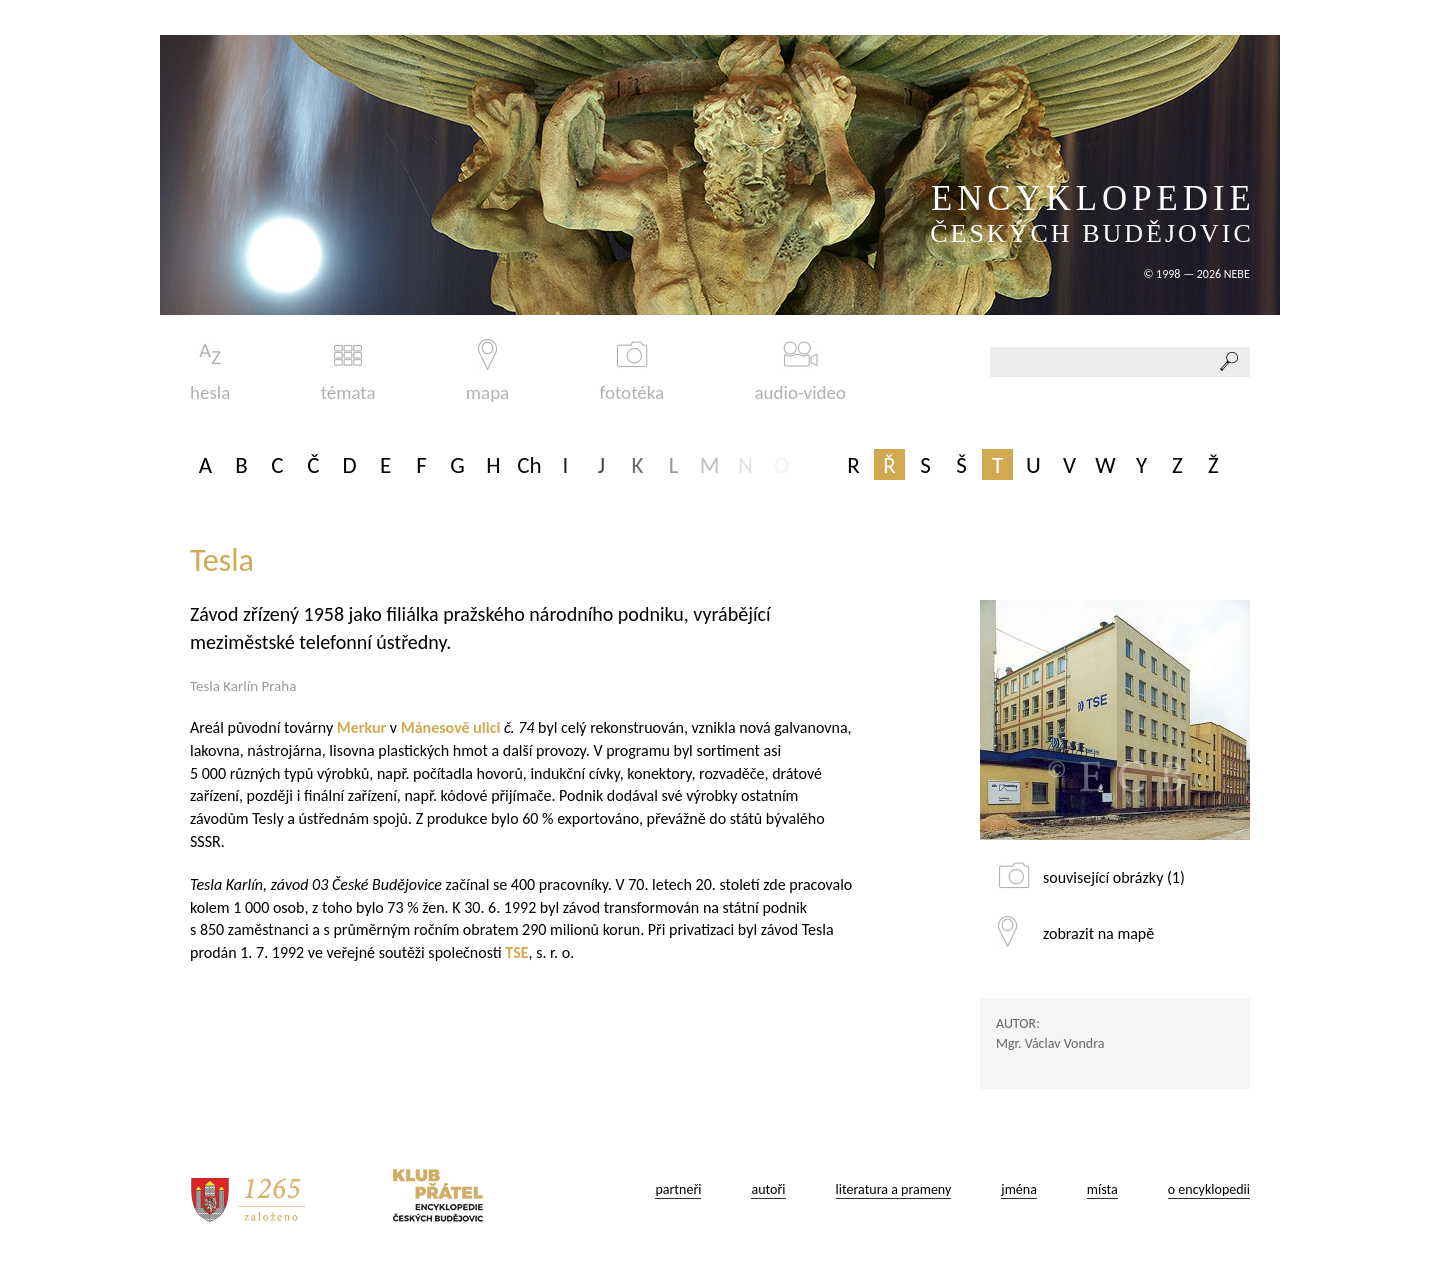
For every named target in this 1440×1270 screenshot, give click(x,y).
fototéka (632, 371)
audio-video (800, 371)
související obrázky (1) (1114, 877)
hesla (210, 371)
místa (1102, 1189)
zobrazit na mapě (1098, 933)
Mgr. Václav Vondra (1050, 1043)
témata (348, 371)
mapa (487, 371)
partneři (678, 1189)
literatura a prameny (894, 1189)
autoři (768, 1189)
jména (1019, 1189)
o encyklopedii (1209, 1189)
